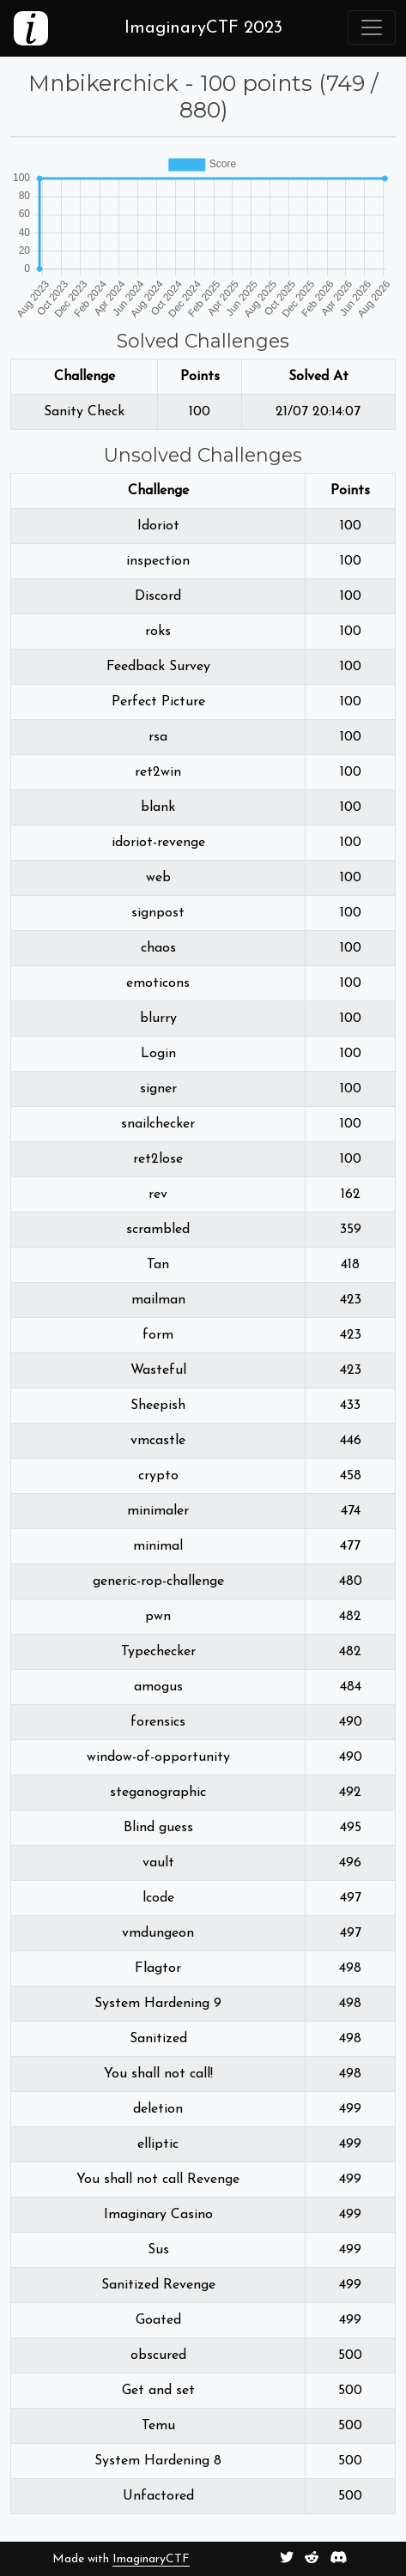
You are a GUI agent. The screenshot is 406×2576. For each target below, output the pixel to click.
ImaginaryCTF (151, 2559)
